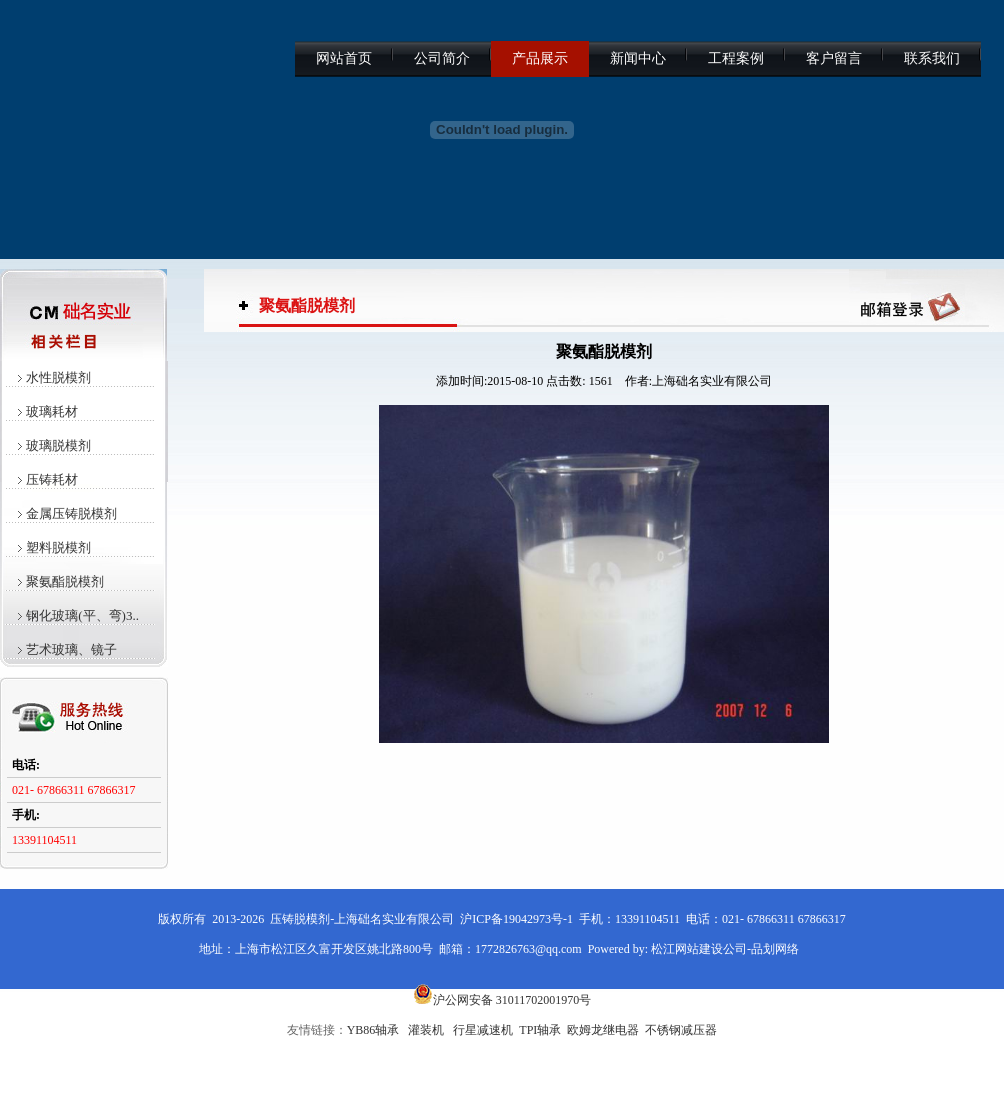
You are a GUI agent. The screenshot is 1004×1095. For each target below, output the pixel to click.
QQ (910, 306)
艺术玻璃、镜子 (71, 649)
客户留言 (834, 58)
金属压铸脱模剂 (71, 513)
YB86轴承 (373, 1030)
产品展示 (540, 58)
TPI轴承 (540, 1030)
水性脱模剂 (58, 377)
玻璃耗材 (52, 411)
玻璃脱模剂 (58, 445)
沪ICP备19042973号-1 (516, 919)
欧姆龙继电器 (603, 1030)
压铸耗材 (52, 479)
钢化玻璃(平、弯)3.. (82, 615)
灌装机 (426, 1030)
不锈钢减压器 (681, 1030)
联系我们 (932, 58)
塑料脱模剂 (58, 547)
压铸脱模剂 (300, 919)
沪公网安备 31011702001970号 (502, 1000)
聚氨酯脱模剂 (65, 581)
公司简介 (442, 58)
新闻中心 (638, 58)
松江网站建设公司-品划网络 (725, 949)
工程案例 (736, 58)
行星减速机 (483, 1030)
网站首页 (344, 58)
